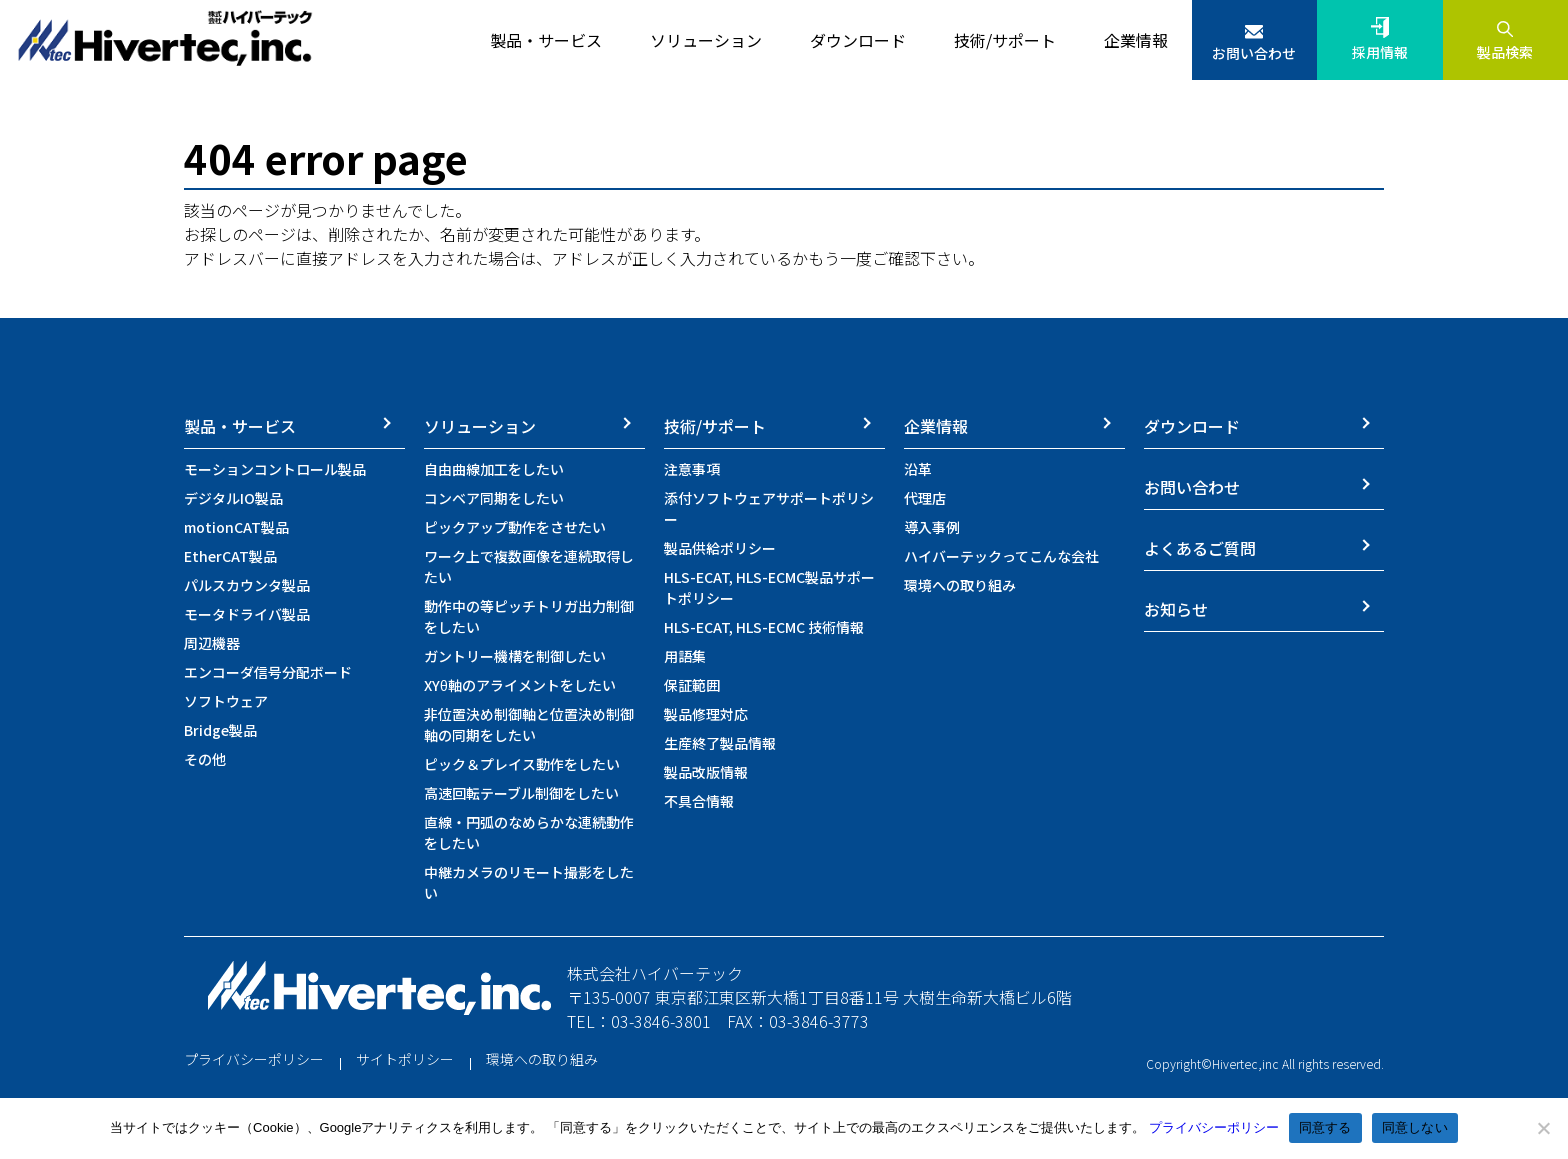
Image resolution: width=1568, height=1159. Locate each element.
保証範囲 (692, 685)
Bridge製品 (220, 730)
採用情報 (1380, 52)
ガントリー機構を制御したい (515, 656)
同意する (1325, 1127)
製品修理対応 (706, 714)
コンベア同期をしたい (494, 498)
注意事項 (692, 469)
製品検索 (1505, 52)
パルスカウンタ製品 (247, 585)
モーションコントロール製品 (275, 469)
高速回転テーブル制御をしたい (521, 793)
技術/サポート (715, 426)
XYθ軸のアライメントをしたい (520, 685)
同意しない (1415, 1127)
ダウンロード (1192, 426)
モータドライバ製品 (247, 614)
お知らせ (1176, 609)
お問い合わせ (1254, 53)
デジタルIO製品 (233, 498)
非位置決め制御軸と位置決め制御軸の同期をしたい (529, 724)
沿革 (918, 469)
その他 (205, 759)
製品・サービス (240, 426)
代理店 (925, 498)
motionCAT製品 (236, 527)
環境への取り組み (960, 585)
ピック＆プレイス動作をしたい (522, 764)
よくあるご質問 (1200, 548)
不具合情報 (699, 801)
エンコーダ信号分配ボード (268, 672)
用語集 (685, 656)
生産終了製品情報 (720, 743)
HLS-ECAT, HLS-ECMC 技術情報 (764, 627)
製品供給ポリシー (720, 548)
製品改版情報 (706, 772)
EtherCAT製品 (230, 556)
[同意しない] (1543, 1128)
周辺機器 (212, 643)
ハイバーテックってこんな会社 (1001, 556)
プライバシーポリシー (254, 1059)
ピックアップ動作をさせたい (515, 527)
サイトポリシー (405, 1059)
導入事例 (932, 527)
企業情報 (936, 426)
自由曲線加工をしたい (494, 469)
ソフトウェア (226, 701)
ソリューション (480, 426)
